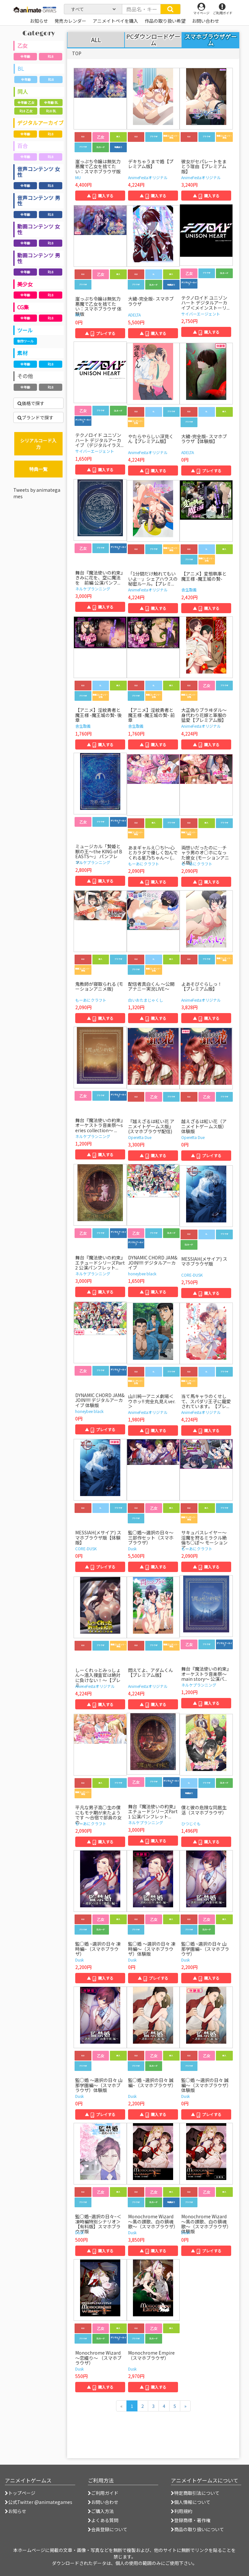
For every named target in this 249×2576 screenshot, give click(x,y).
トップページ (20, 2493)
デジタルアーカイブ (40, 123)
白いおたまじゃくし (145, 1000)
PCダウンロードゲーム (153, 39)
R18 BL (51, 110)
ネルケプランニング (92, 588)
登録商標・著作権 (190, 2520)
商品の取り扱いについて (197, 2529)
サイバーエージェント (200, 313)
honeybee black (142, 1273)
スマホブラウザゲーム (210, 39)
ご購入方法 (101, 2511)
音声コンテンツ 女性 (38, 172)
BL (21, 68)
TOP (76, 53)
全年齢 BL (51, 102)
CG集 (23, 307)
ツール (25, 330)
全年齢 (25, 56)
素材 (22, 353)
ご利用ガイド (103, 2493)
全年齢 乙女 (26, 102)
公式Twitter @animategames (40, 2502)
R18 (50, 56)
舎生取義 (189, 589)
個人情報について (190, 2502)
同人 (23, 91)
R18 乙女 (25, 110)
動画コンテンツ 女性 (38, 229)
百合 (22, 146)
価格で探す (31, 403)
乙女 (22, 45)
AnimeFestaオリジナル (148, 177)
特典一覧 (38, 469)
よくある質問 (103, 2520)
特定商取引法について (195, 2493)
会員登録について (107, 2529)
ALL (96, 40)
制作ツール (25, 341)
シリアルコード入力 (38, 443)
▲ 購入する (100, 195)
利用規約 (181, 2511)
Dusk (132, 1548)
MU (78, 177)
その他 (25, 376)
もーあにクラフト (143, 863)
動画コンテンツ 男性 (38, 258)
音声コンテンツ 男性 (38, 200)
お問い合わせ (103, 2502)
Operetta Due (139, 1137)
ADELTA (134, 314)
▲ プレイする (100, 333)
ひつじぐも (191, 1823)
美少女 (25, 284)
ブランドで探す (35, 417)
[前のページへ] (121, 2405)
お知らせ (15, 2511)
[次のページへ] (185, 2405)
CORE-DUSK (192, 1275)
